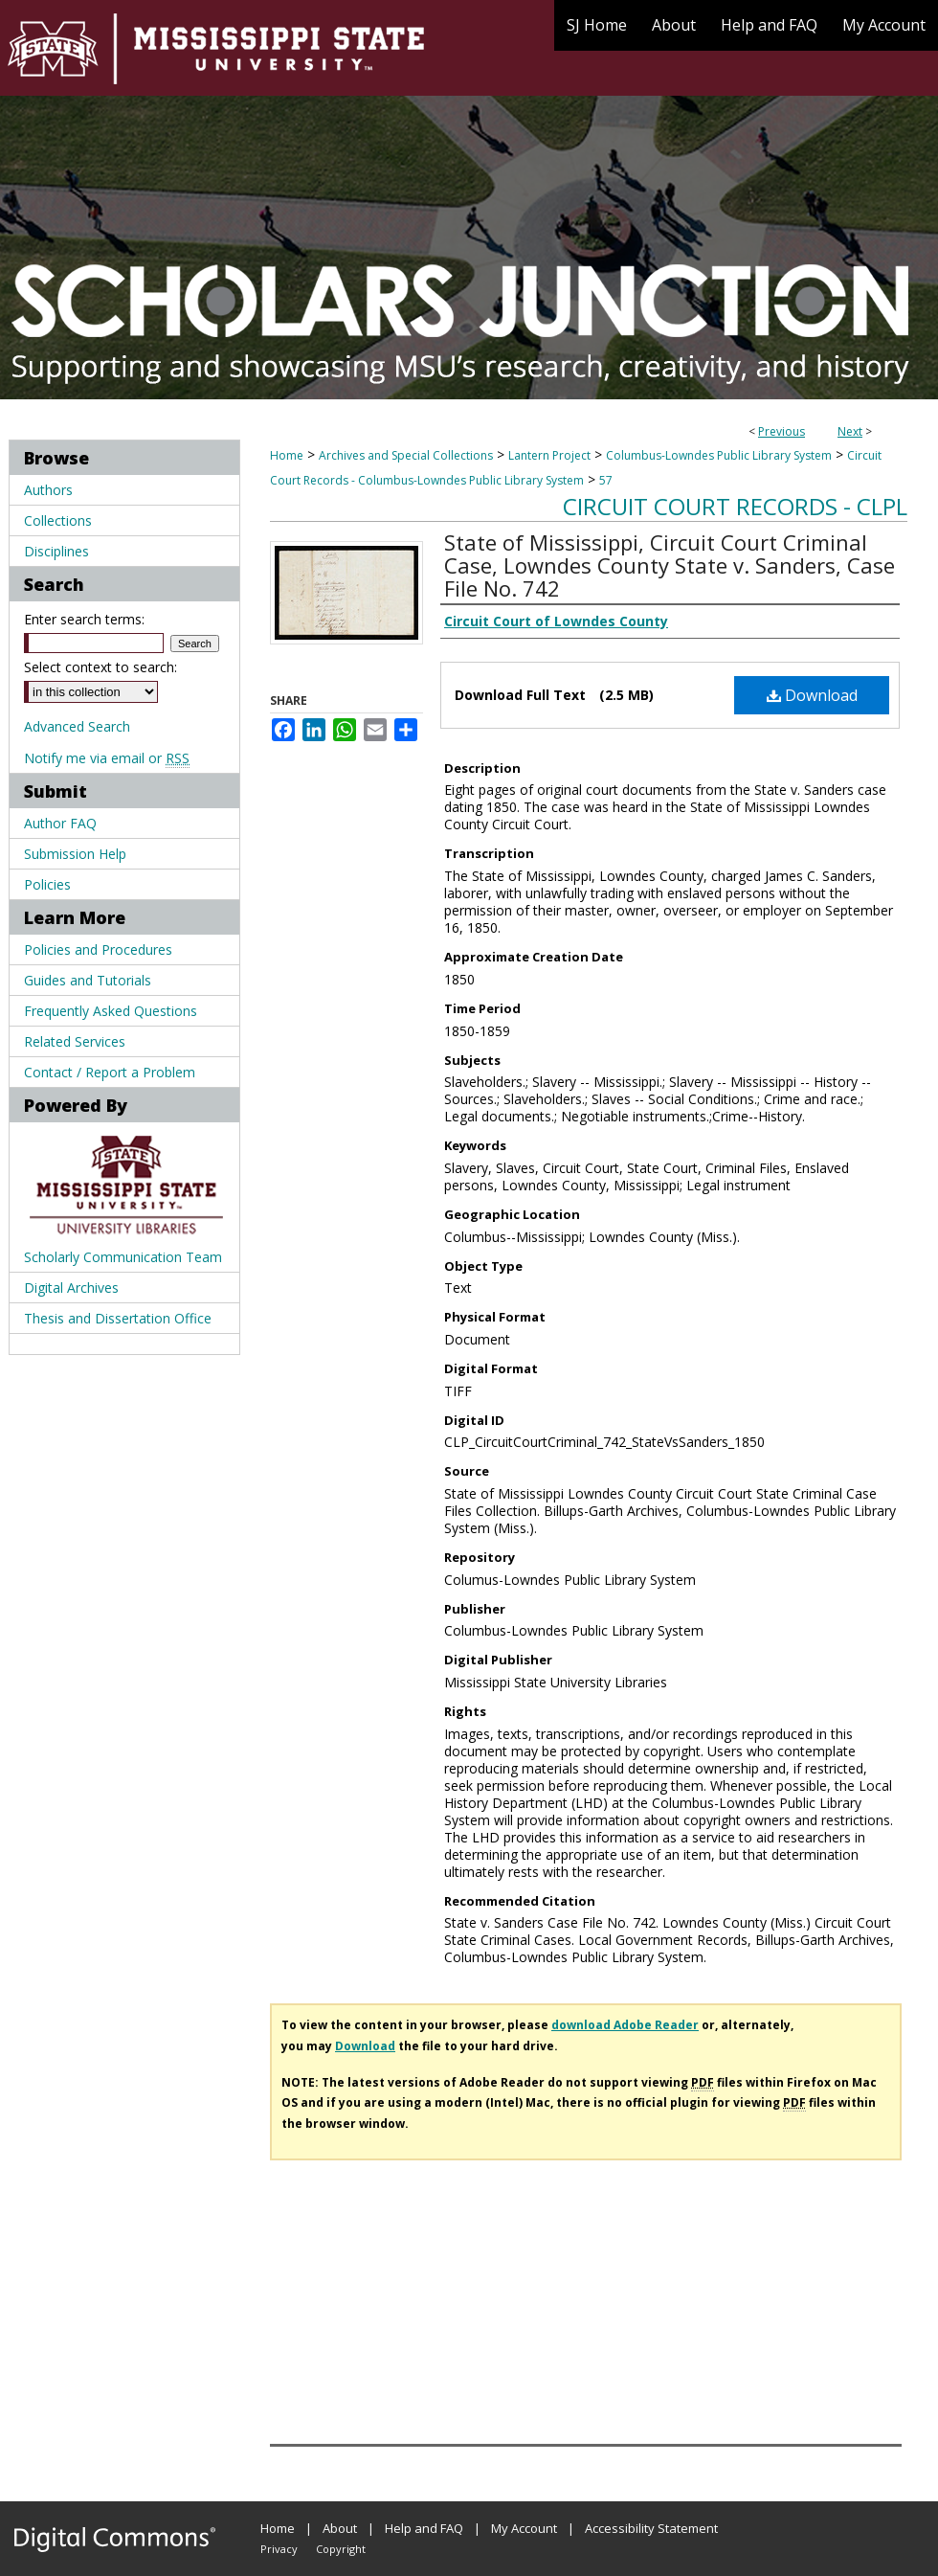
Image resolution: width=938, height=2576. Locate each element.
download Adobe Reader (625, 2025)
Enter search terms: (84, 619)
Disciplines (56, 551)
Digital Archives (71, 1287)
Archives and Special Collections (406, 455)
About (340, 2528)
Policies (47, 884)
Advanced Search (77, 726)
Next (850, 431)
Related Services (74, 1041)
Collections (58, 520)
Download (812, 695)
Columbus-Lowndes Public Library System (719, 455)
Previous (781, 431)
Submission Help (75, 854)
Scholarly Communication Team (123, 1257)
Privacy (279, 2549)
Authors (48, 490)
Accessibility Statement (651, 2528)
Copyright (341, 2549)
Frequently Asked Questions (110, 1011)
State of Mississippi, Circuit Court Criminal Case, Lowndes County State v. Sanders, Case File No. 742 (669, 565)
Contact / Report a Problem (109, 1072)
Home (286, 455)
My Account (524, 2528)
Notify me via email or (107, 758)
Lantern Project (549, 455)
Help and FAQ (424, 2528)
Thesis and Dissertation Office (118, 1318)
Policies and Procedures (98, 949)
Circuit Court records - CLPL (735, 506)
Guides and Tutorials (87, 980)
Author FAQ (60, 823)
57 (606, 480)
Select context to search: (100, 667)
